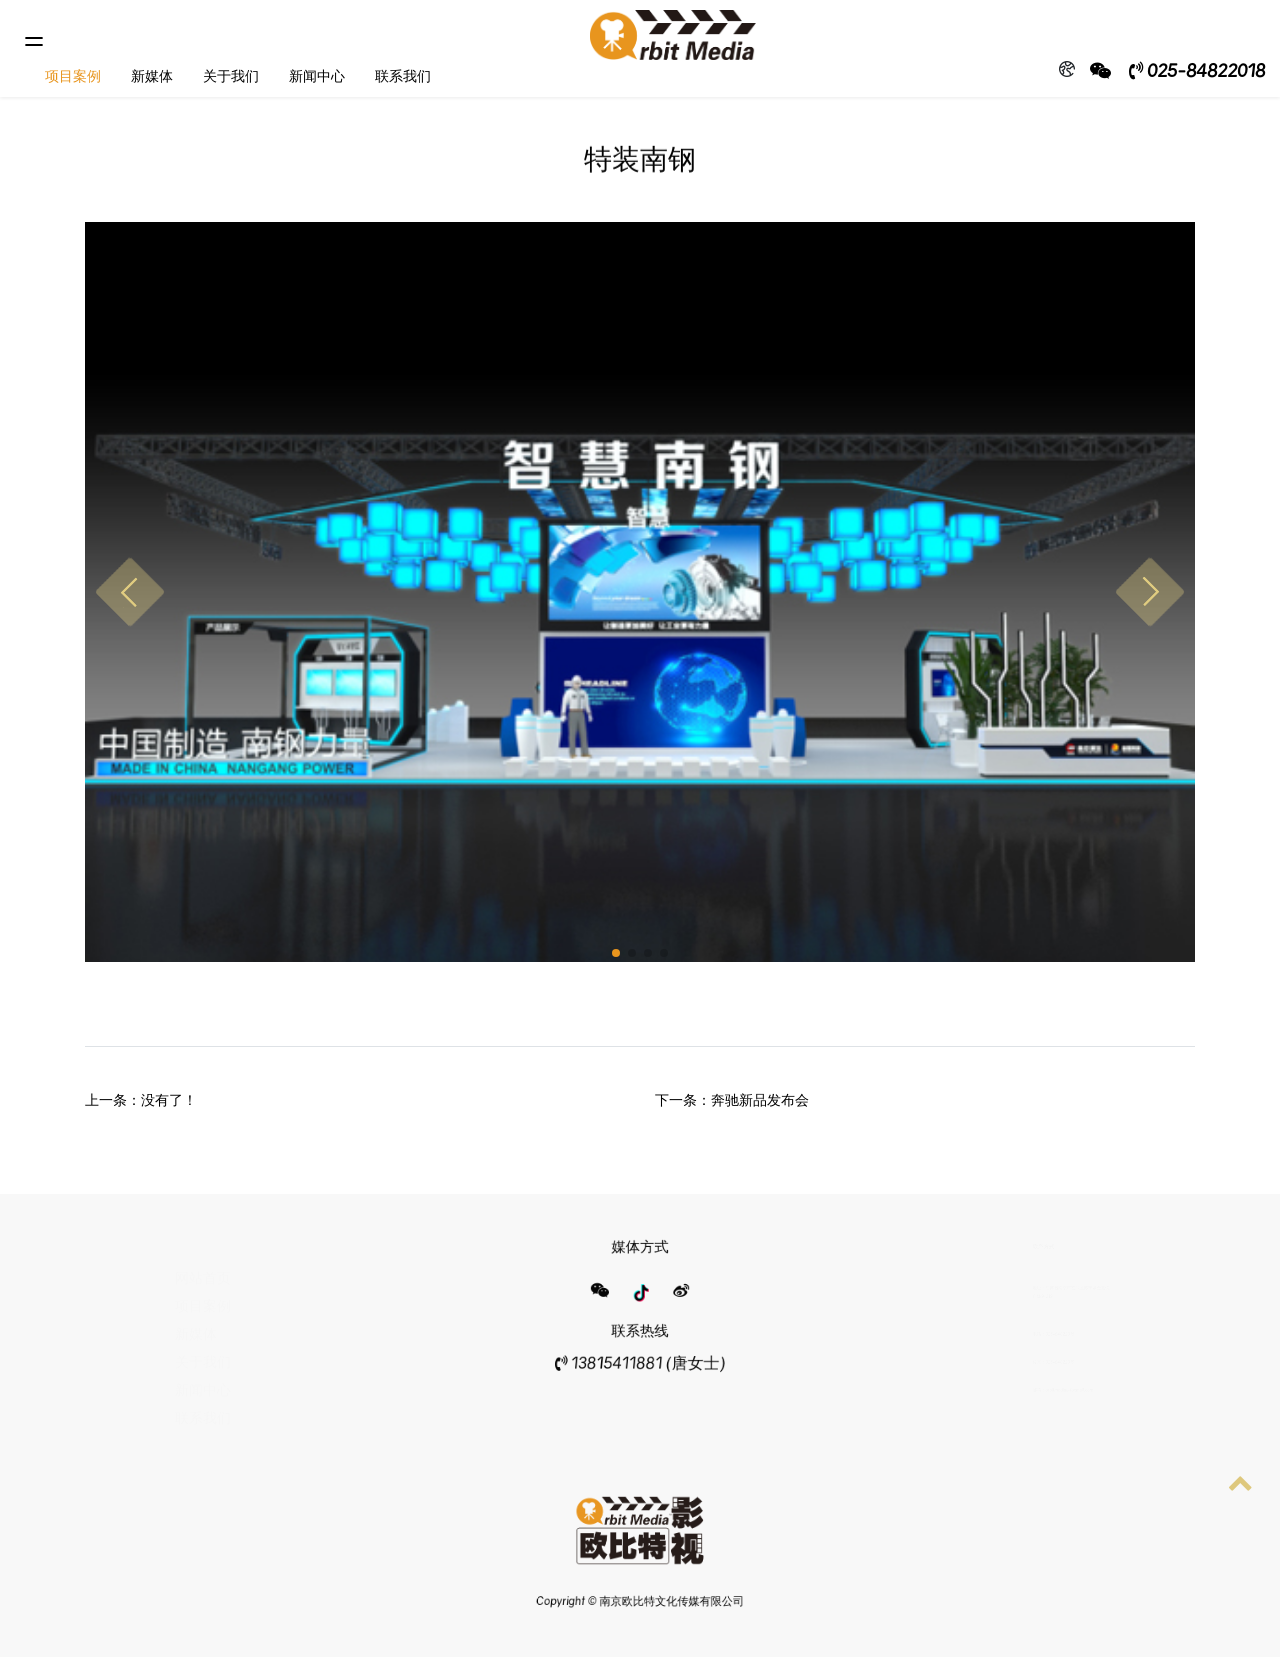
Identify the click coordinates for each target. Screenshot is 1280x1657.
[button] (130, 592)
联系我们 (403, 75)
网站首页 (203, 1265)
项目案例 (73, 75)
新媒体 (152, 75)
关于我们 (231, 75)
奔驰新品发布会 (760, 1099)
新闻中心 (317, 75)
